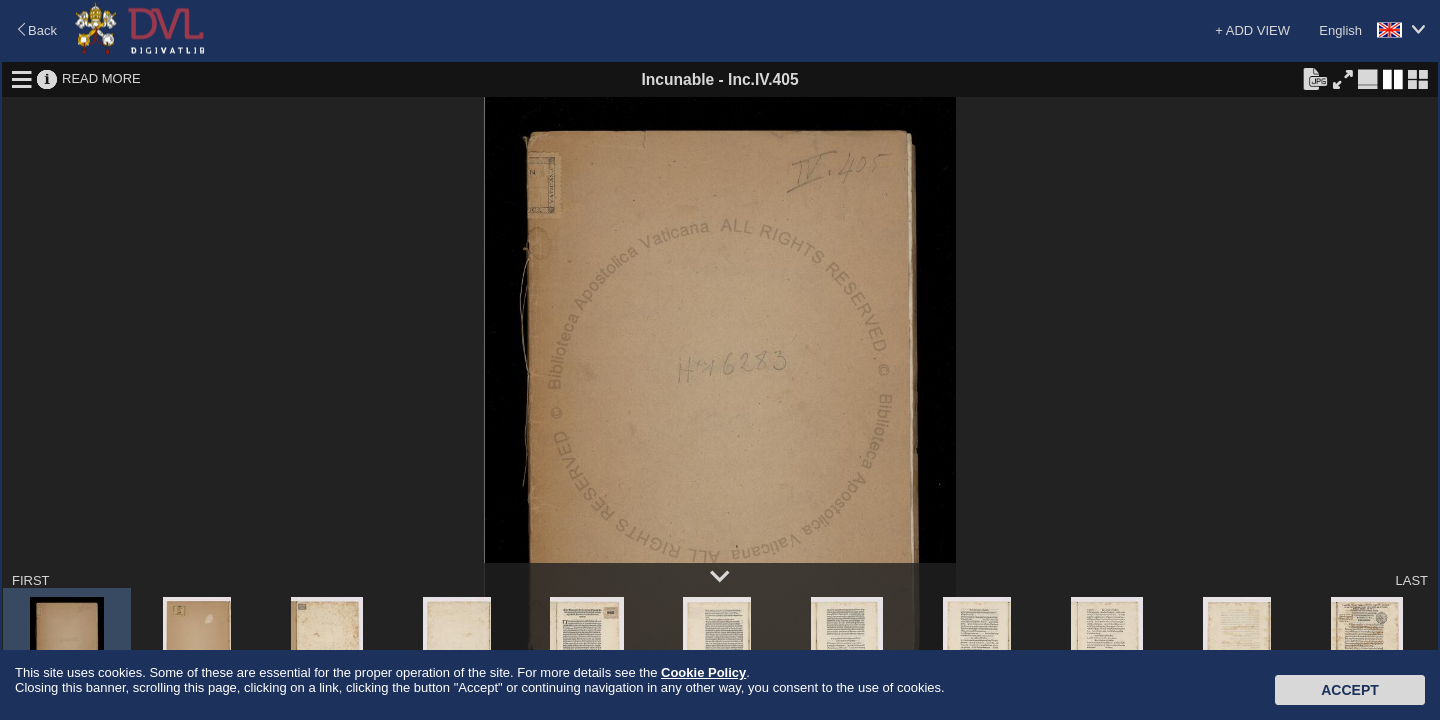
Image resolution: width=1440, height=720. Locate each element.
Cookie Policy (703, 672)
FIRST (31, 580)
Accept (1350, 690)
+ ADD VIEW (1252, 30)
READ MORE (101, 78)
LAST (1411, 580)
